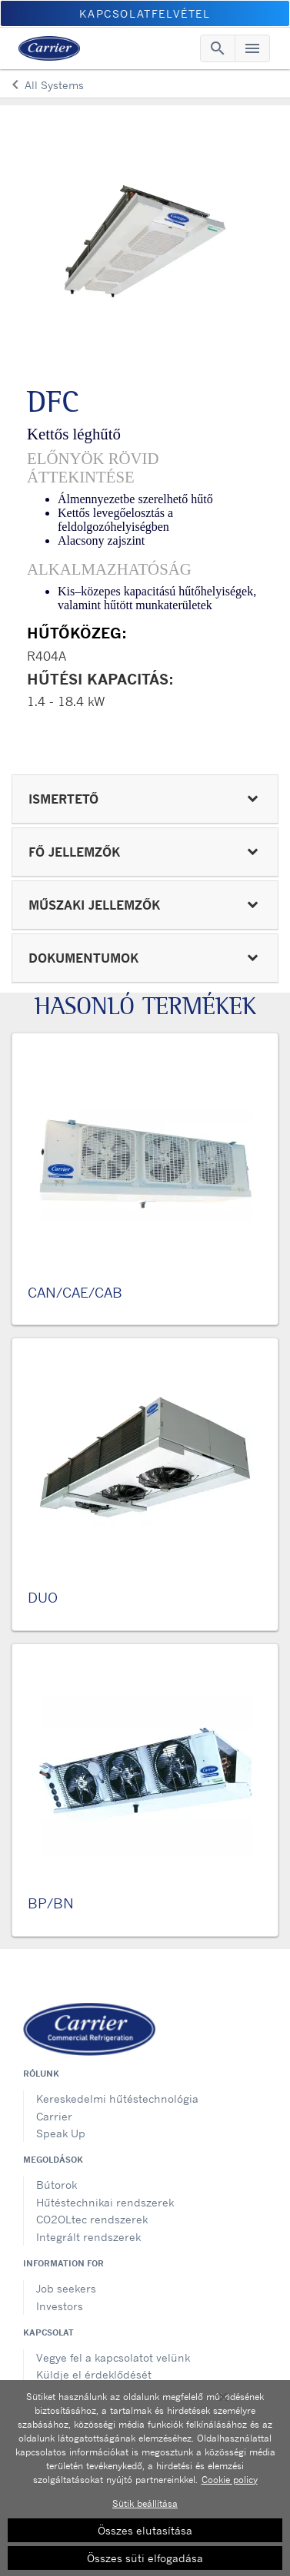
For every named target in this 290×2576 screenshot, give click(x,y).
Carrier (54, 2116)
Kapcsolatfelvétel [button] (144, 13)
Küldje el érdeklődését (94, 2374)
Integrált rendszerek (88, 2236)
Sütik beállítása (145, 2508)
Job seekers (66, 2288)
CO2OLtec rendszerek (92, 2219)
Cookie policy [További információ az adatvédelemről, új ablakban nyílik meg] (230, 2484)
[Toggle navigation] (217, 48)
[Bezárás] (223, 2401)
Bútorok (56, 2184)
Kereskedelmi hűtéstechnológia (117, 2098)
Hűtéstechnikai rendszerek (105, 2202)
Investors (59, 2305)
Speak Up (60, 2133)
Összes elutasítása (145, 2534)
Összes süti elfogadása (145, 2562)
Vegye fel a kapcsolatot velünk (113, 2357)
